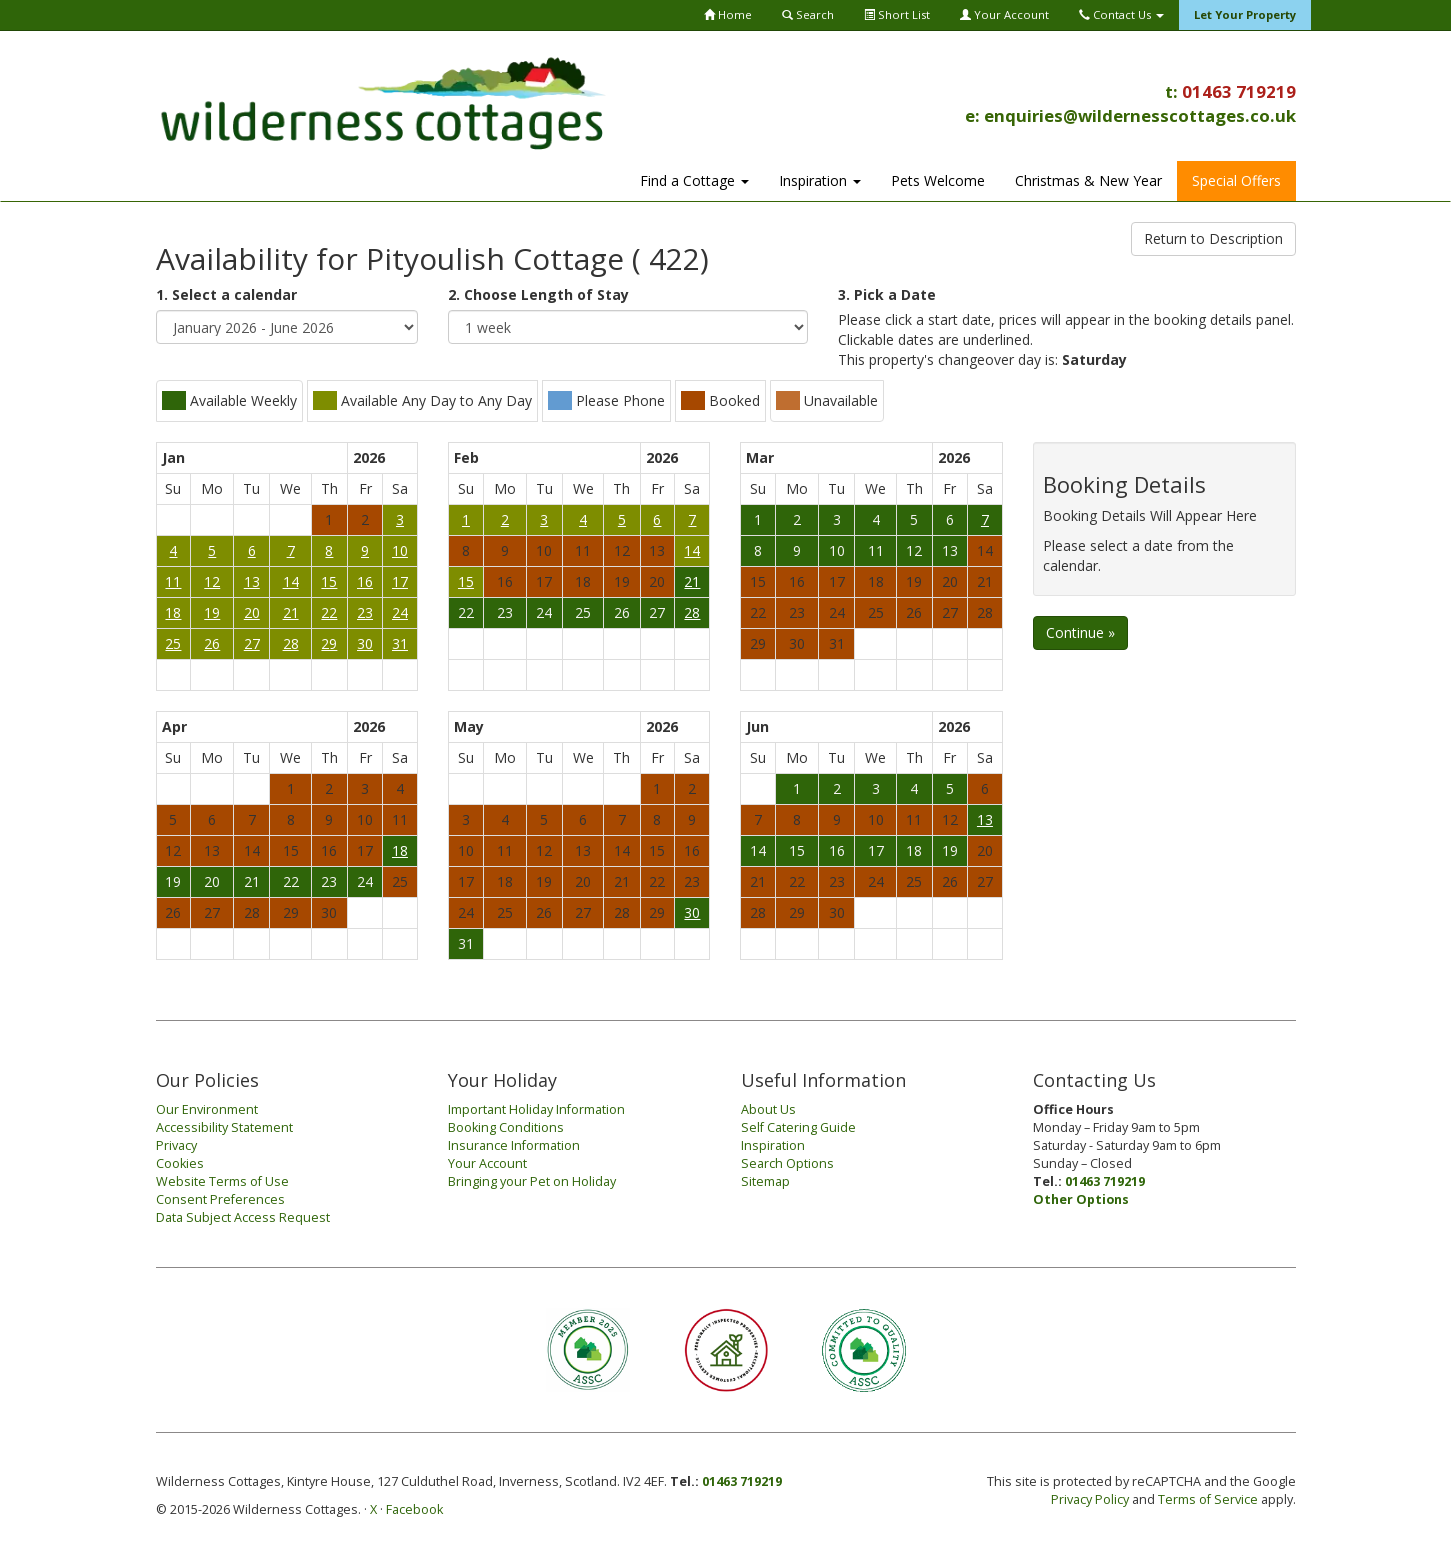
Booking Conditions (506, 1127)
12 (212, 581)
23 (365, 612)
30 (365, 643)
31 (400, 643)
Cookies (180, 1163)
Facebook (414, 1509)
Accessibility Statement (224, 1127)
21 (291, 612)
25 (173, 643)
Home (728, 14)
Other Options (1081, 1199)
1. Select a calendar (226, 294)
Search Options (787, 1163)
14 (291, 581)
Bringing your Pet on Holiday (532, 1181)
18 (173, 612)
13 (252, 581)
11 (173, 581)
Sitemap (765, 1181)
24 (400, 612)
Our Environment (207, 1109)
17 (400, 581)
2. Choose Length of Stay (538, 294)
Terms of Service (1208, 1499)
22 (329, 612)
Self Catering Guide (798, 1127)
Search (808, 14)
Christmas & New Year (1088, 180)
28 (291, 643)
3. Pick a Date (887, 294)
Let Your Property (1245, 14)
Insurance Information (514, 1145)
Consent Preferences (220, 1199)
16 (365, 581)
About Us (768, 1109)
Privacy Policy (1090, 1499)
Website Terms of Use (222, 1181)
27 (252, 643)
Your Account (1004, 14)
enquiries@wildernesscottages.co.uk (1140, 115)
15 (329, 581)
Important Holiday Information (536, 1109)
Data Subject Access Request (243, 1217)
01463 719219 (1239, 91)
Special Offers (1236, 180)
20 (252, 612)
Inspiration (820, 180)
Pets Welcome (938, 180)
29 (329, 643)
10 (400, 550)
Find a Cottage (694, 180)
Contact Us (1121, 14)
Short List (897, 14)
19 (212, 612)
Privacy (176, 1145)
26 (212, 643)
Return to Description (1213, 238)
